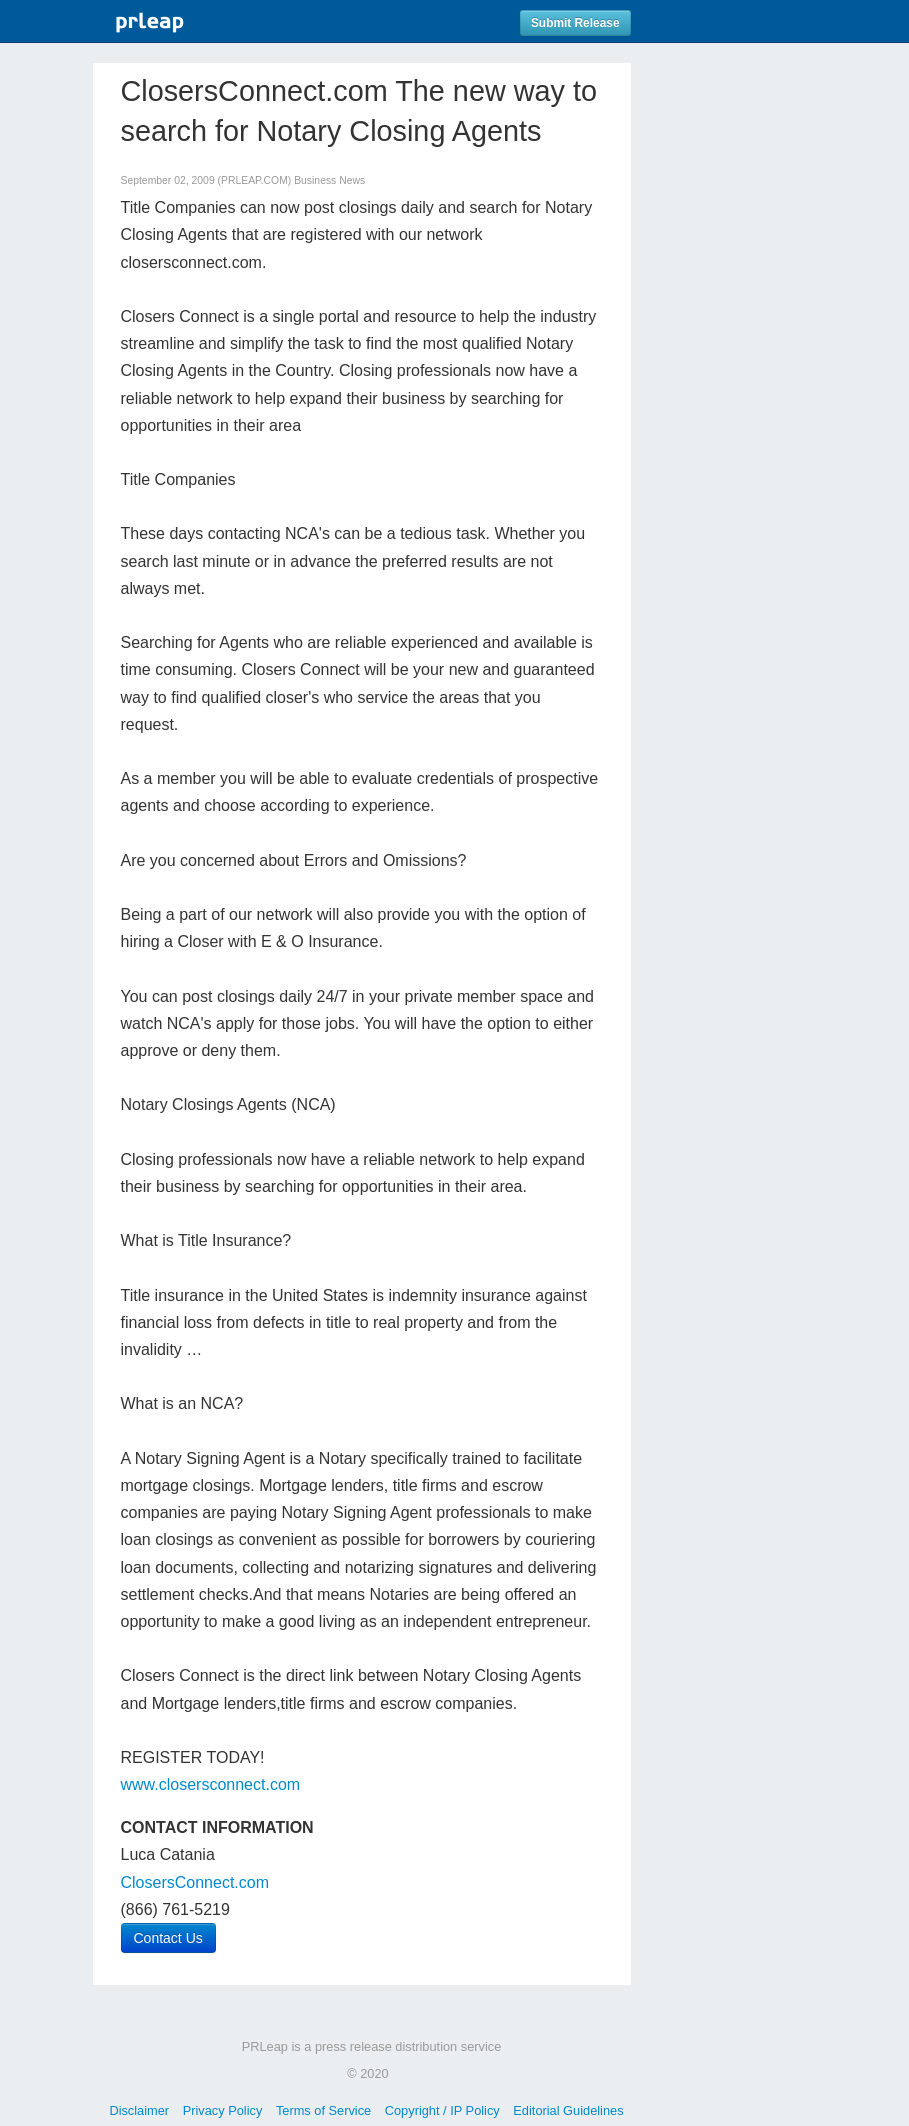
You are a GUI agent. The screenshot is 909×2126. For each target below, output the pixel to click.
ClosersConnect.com (195, 1882)
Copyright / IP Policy (442, 2110)
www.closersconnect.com (211, 1784)
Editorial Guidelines (568, 2110)
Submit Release (575, 23)
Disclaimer (139, 2110)
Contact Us (168, 1938)
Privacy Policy (223, 2110)
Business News (329, 180)
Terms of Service (323, 2110)
